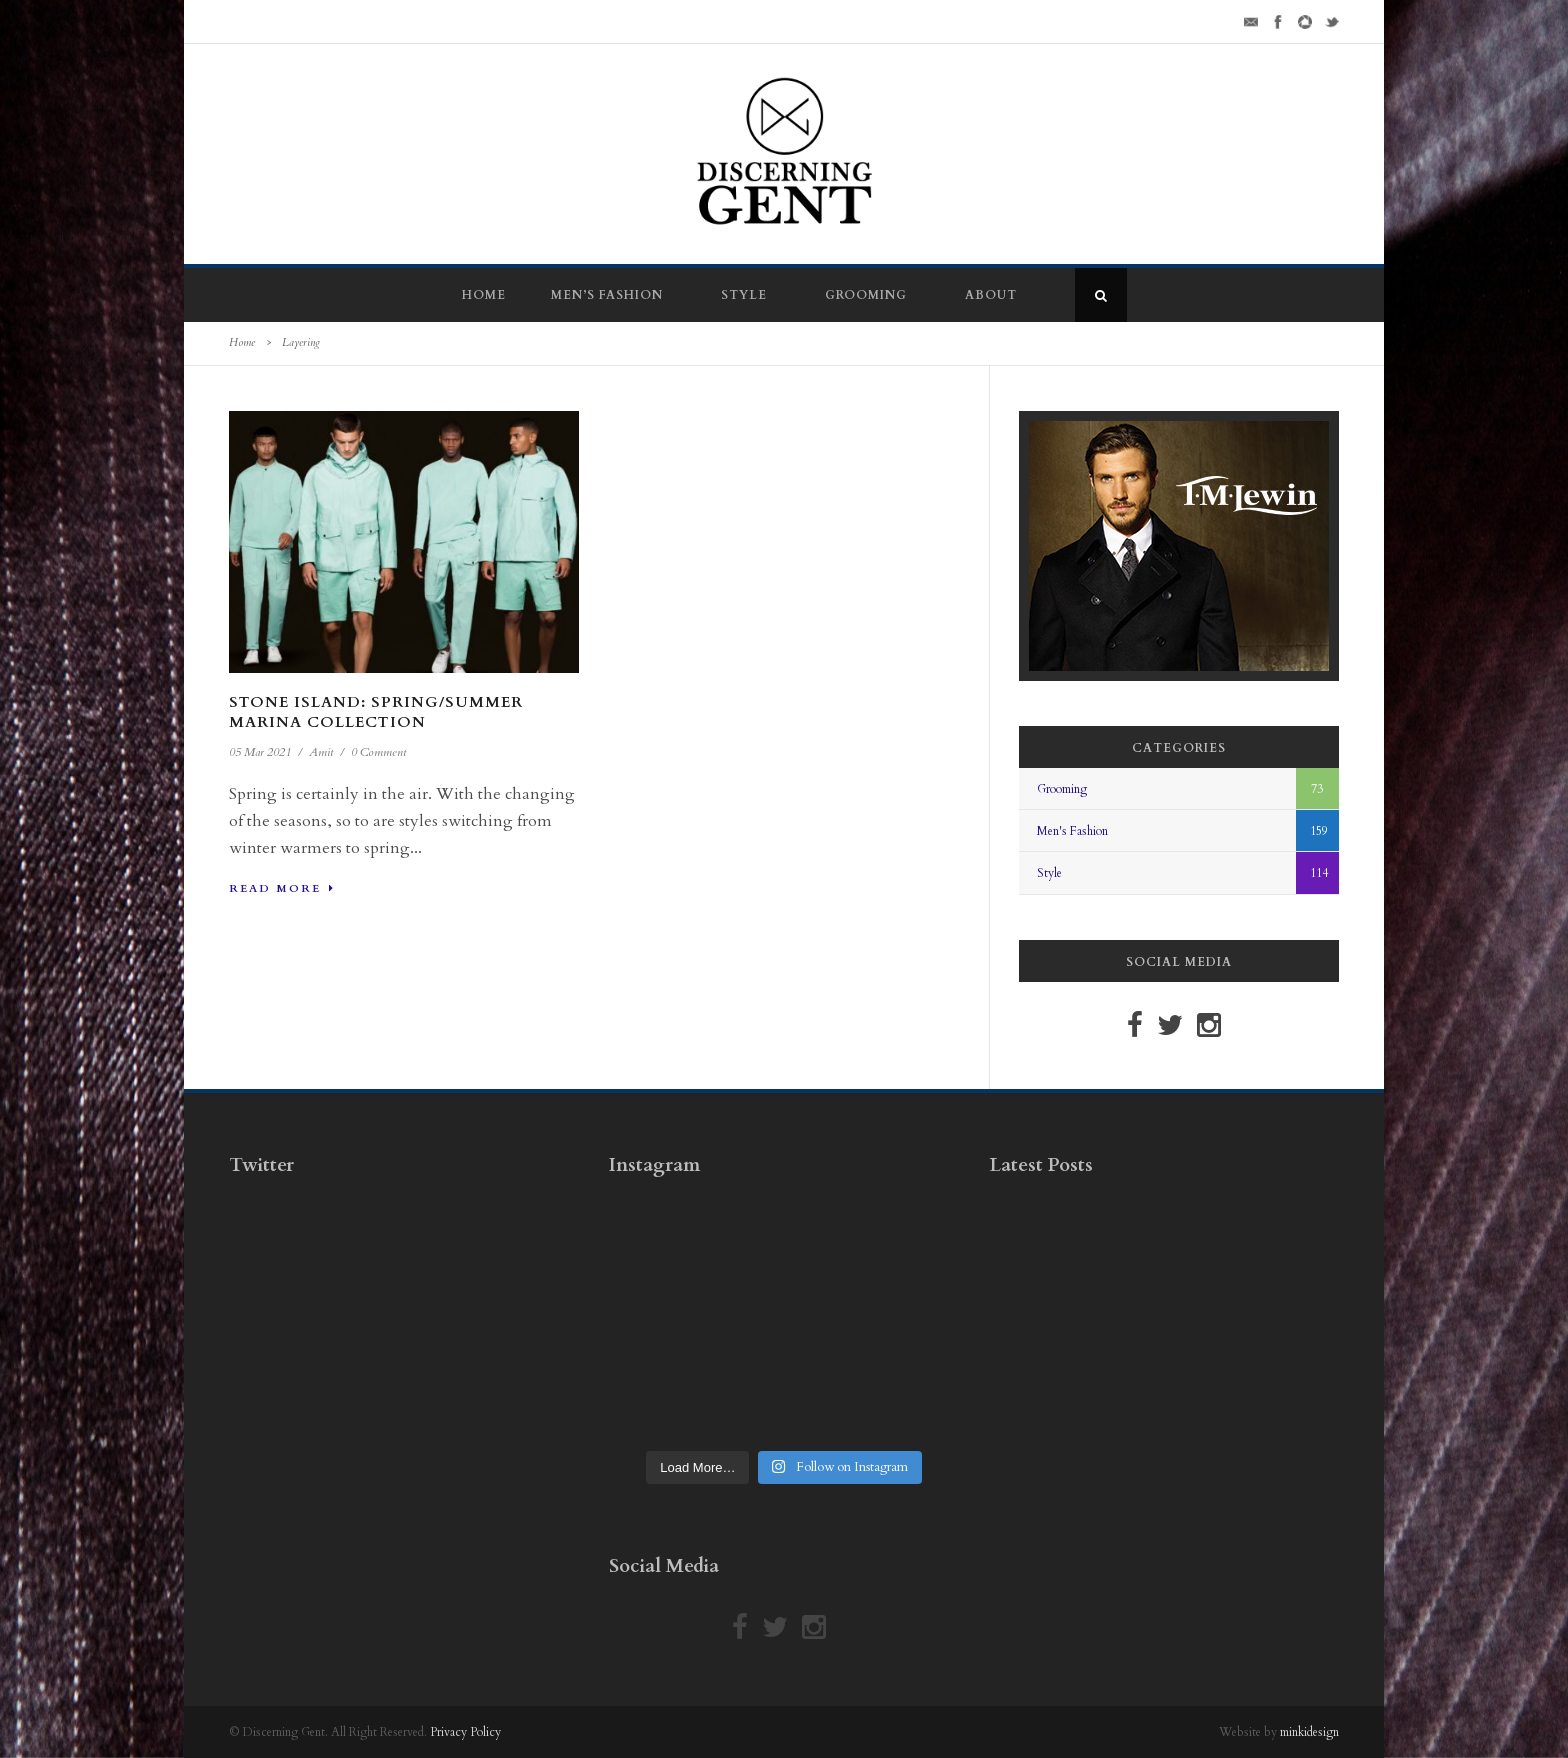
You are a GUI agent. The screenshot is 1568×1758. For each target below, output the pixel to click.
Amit (321, 752)
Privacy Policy (465, 1732)
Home (484, 295)
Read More (282, 888)
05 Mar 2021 (260, 752)
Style (744, 295)
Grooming (866, 295)
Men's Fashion (1072, 831)
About (991, 295)
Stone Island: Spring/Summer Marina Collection (376, 712)
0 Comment (378, 752)
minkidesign (1309, 1732)
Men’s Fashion (607, 295)
